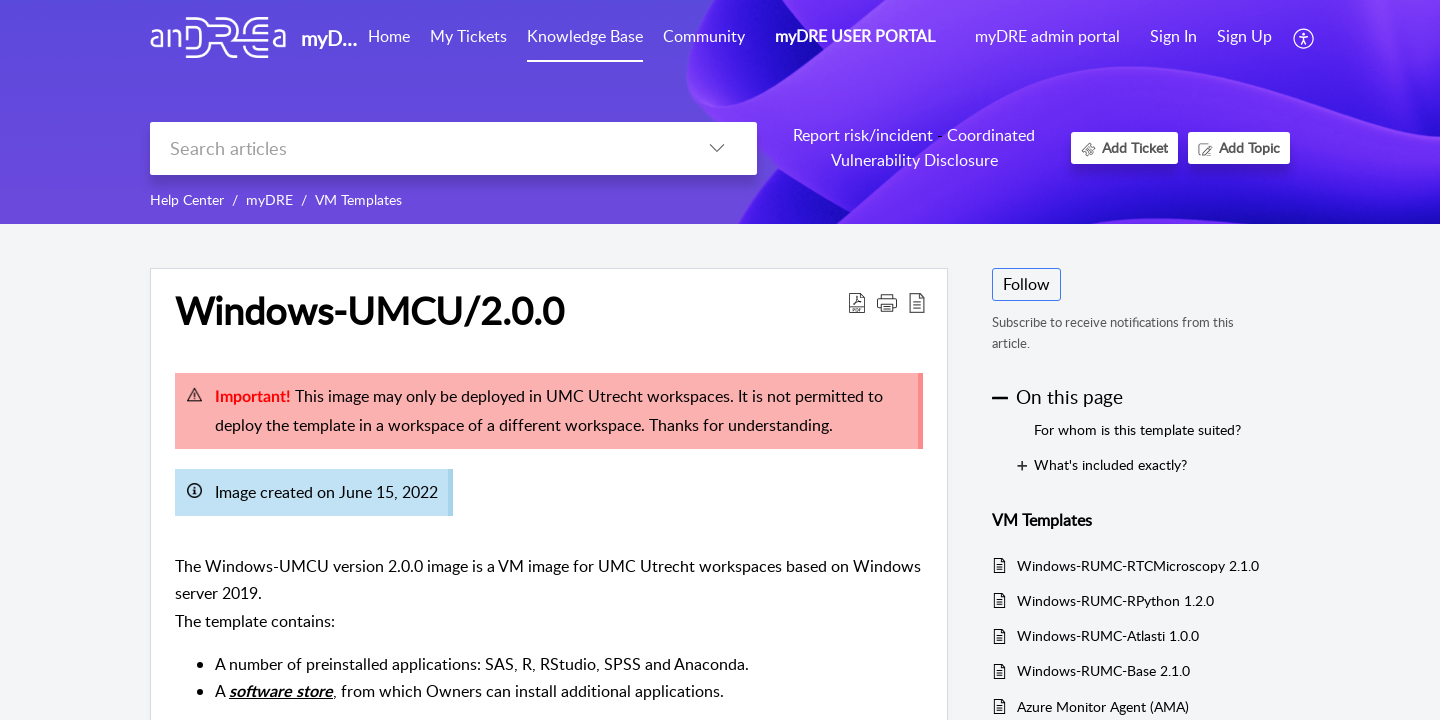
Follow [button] (1026, 284)
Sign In (1173, 36)
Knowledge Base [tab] (585, 36)
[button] (1304, 38)
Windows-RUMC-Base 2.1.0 (1103, 670)
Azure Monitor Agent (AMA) (1103, 706)
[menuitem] (1173, 38)
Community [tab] (704, 36)
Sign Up (1244, 36)
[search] (413, 148)
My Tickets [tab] (468, 36)
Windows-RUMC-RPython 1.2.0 (1115, 600)
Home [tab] (389, 36)
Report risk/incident (863, 135)
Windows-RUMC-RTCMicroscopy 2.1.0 (1138, 565)
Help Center (187, 199)
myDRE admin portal (1047, 36)
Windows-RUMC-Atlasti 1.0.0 (1108, 635)
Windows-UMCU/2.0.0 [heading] (369, 311)
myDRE (269, 199)
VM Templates (358, 199)
